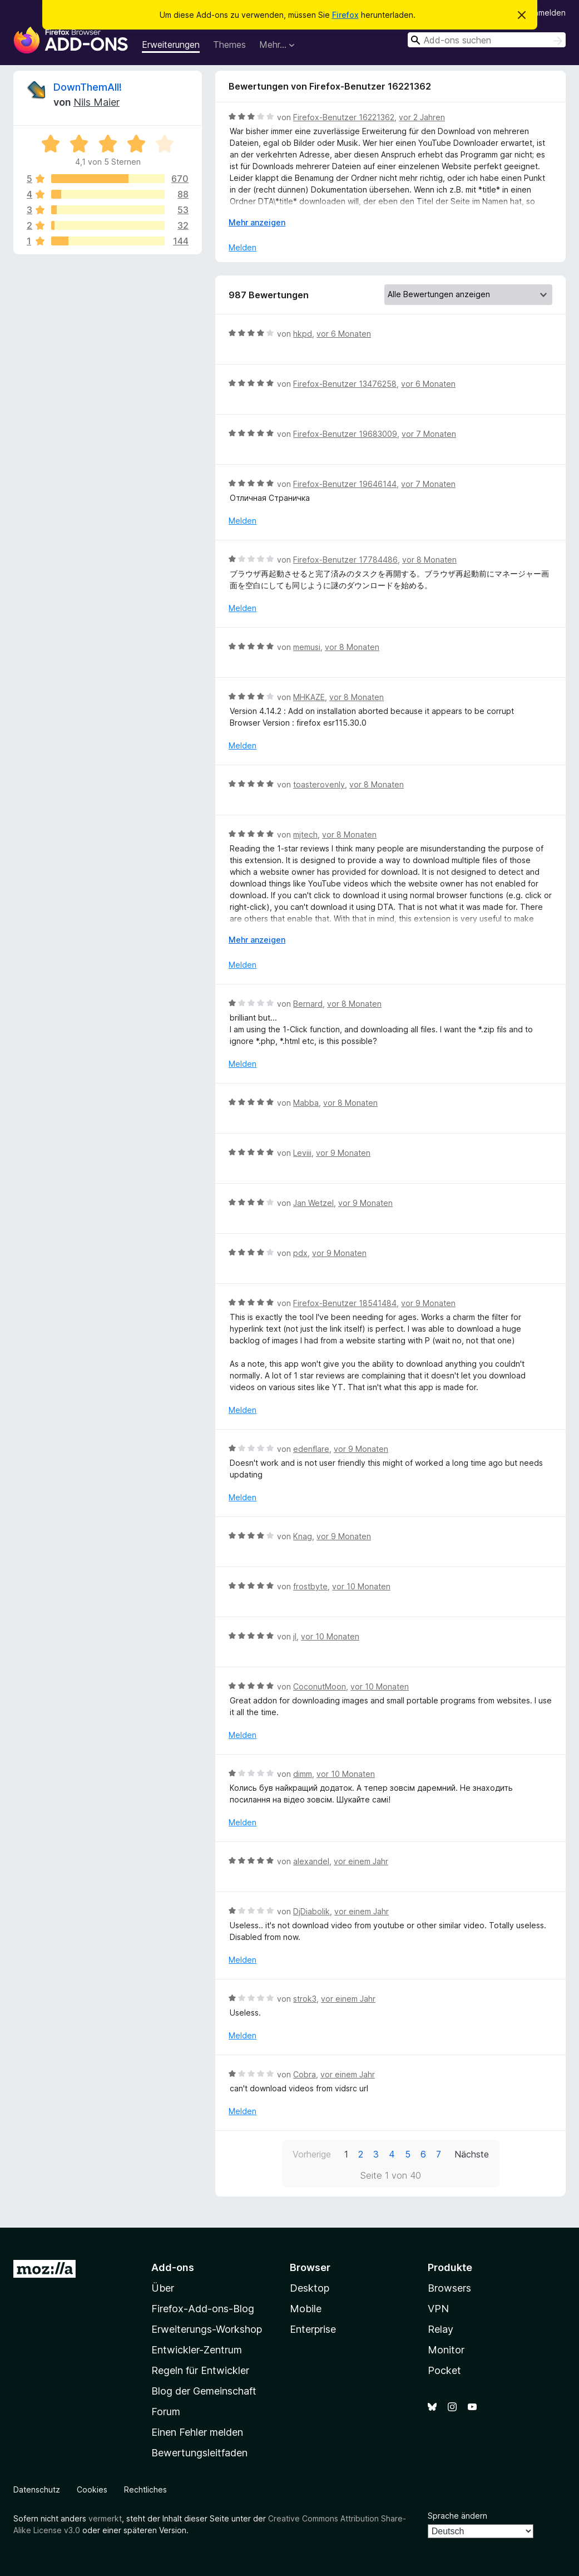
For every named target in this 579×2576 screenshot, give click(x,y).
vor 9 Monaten (343, 1153)
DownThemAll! (87, 87)
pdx (300, 1253)
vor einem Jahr (361, 1861)
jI (294, 1636)
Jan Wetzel (313, 1203)
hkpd (302, 333)
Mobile (305, 2308)
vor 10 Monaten (361, 1586)
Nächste (471, 2154)
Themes (229, 44)
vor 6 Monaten (343, 333)
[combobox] (487, 39)
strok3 (304, 1998)
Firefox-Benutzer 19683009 (345, 434)
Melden (242, 247)
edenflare (311, 1449)
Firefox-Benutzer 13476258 (345, 383)
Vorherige (312, 2154)
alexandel (311, 1861)
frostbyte (310, 1586)
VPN (438, 2308)
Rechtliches (145, 2489)
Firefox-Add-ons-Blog (202, 2308)
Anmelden (547, 12)
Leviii (302, 1153)
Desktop (309, 2288)
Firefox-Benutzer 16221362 (343, 117)
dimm (302, 1774)
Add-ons (172, 2267)
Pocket (444, 2370)
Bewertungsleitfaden (199, 2453)
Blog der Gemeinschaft (203, 2391)
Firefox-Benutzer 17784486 (345, 559)
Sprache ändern (457, 2515)
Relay (440, 2329)
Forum (165, 2411)
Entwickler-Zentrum (196, 2350)
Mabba (306, 1102)
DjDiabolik (311, 1911)
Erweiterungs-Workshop (206, 2329)
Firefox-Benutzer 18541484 (345, 1303)
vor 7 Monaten (429, 434)
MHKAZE (309, 697)
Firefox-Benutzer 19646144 (345, 484)
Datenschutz (36, 2489)
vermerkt (105, 2518)
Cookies (92, 2489)
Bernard (308, 1003)
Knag (302, 1536)
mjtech (305, 834)
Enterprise (313, 2329)
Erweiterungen (171, 44)
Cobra (304, 2074)
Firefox (345, 14)
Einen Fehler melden (197, 2432)
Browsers (449, 2288)
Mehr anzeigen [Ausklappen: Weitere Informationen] (257, 222)
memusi (306, 647)
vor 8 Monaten (429, 559)
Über (162, 2288)
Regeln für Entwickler (200, 2370)
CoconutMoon (319, 1686)
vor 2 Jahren (422, 117)
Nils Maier (96, 102)
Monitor (446, 2350)
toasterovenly (319, 784)
